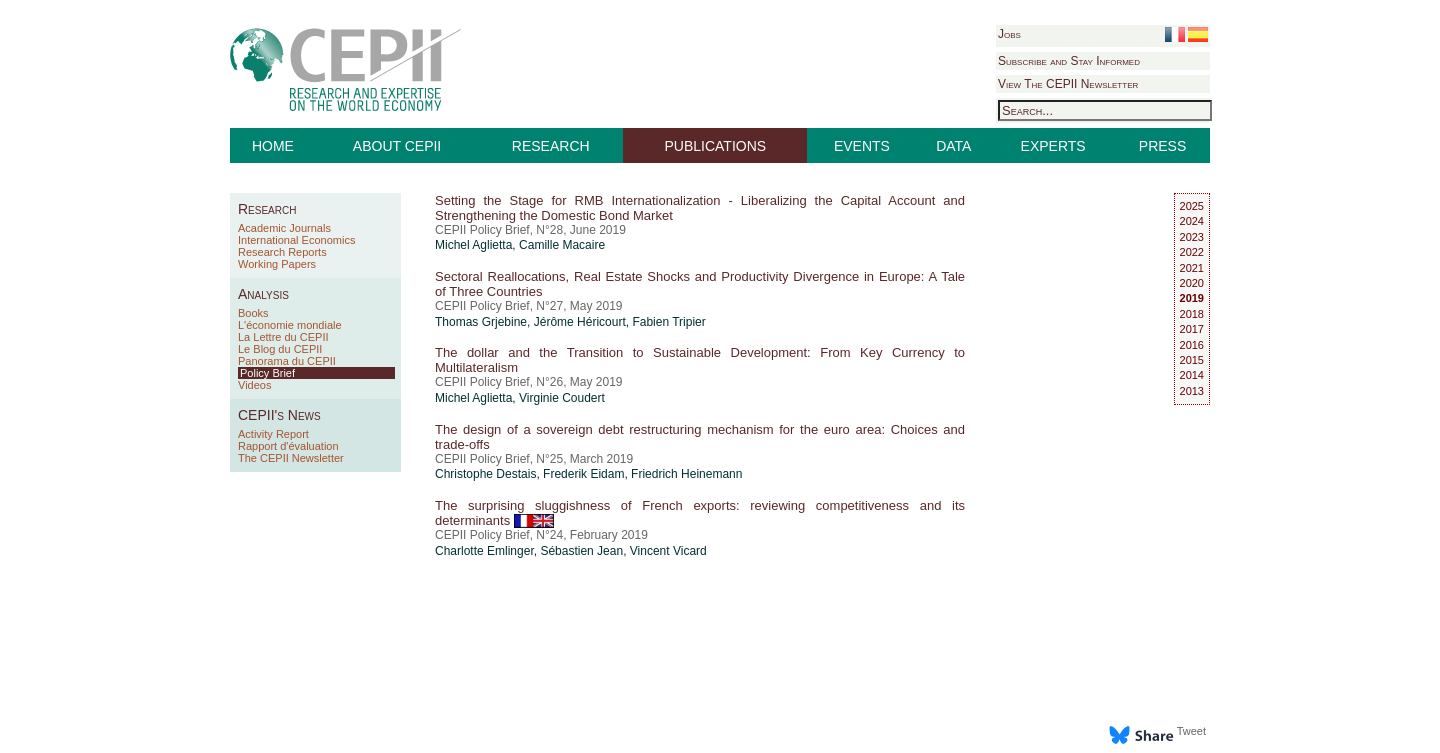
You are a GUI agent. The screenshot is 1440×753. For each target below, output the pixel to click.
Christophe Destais (485, 474)
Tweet (1191, 731)
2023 (1192, 237)
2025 (1192, 206)
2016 (1192, 345)
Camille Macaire (562, 245)
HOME (273, 146)
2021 (1192, 268)
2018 (1192, 314)
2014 (1192, 375)
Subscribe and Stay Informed (1069, 61)
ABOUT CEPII (397, 146)
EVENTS (862, 146)
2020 (1192, 283)
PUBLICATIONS (716, 146)
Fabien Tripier (668, 322)
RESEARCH (551, 146)
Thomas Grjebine (481, 322)
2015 (1192, 360)
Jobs (1009, 34)
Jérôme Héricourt (580, 322)
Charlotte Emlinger (484, 551)
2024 (1192, 221)
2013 (1192, 391)
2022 (1192, 252)
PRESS (1162, 146)
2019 (1192, 298)
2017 (1192, 329)
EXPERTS (1053, 146)
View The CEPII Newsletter (1068, 84)
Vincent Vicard (668, 551)
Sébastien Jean (581, 551)
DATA (953, 146)
